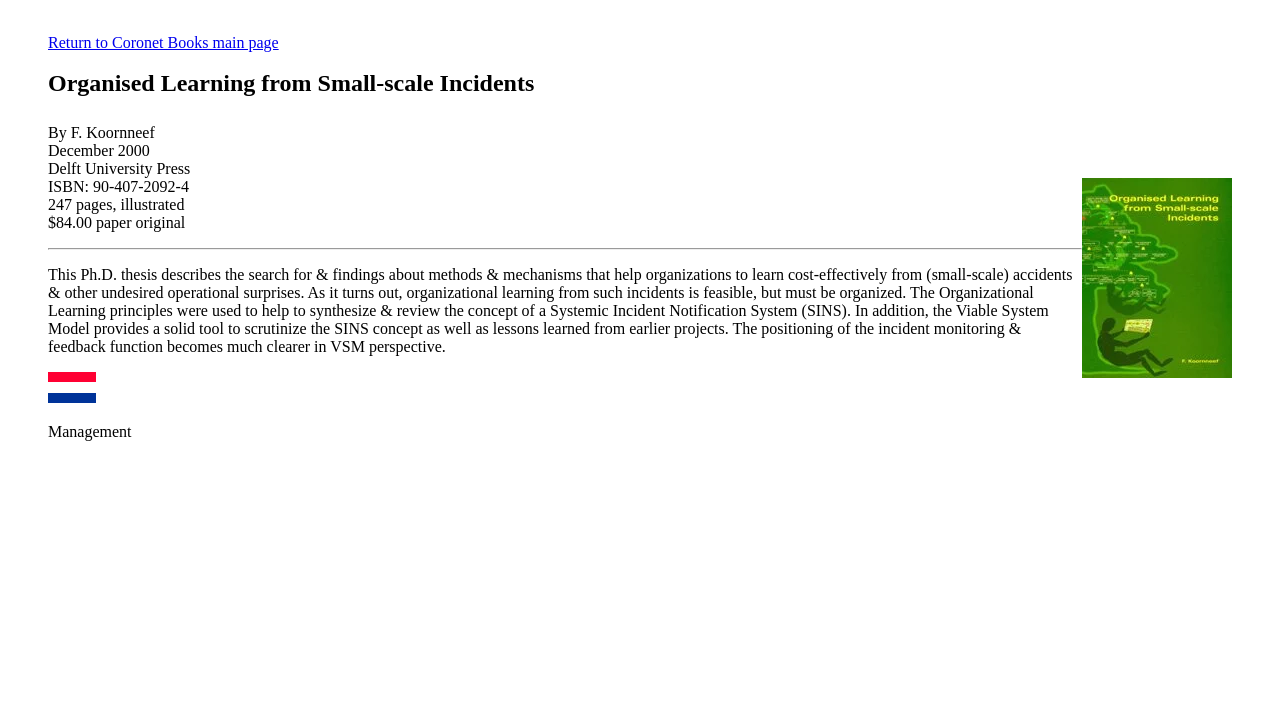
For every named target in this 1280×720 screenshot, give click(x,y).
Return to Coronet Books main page (163, 42)
